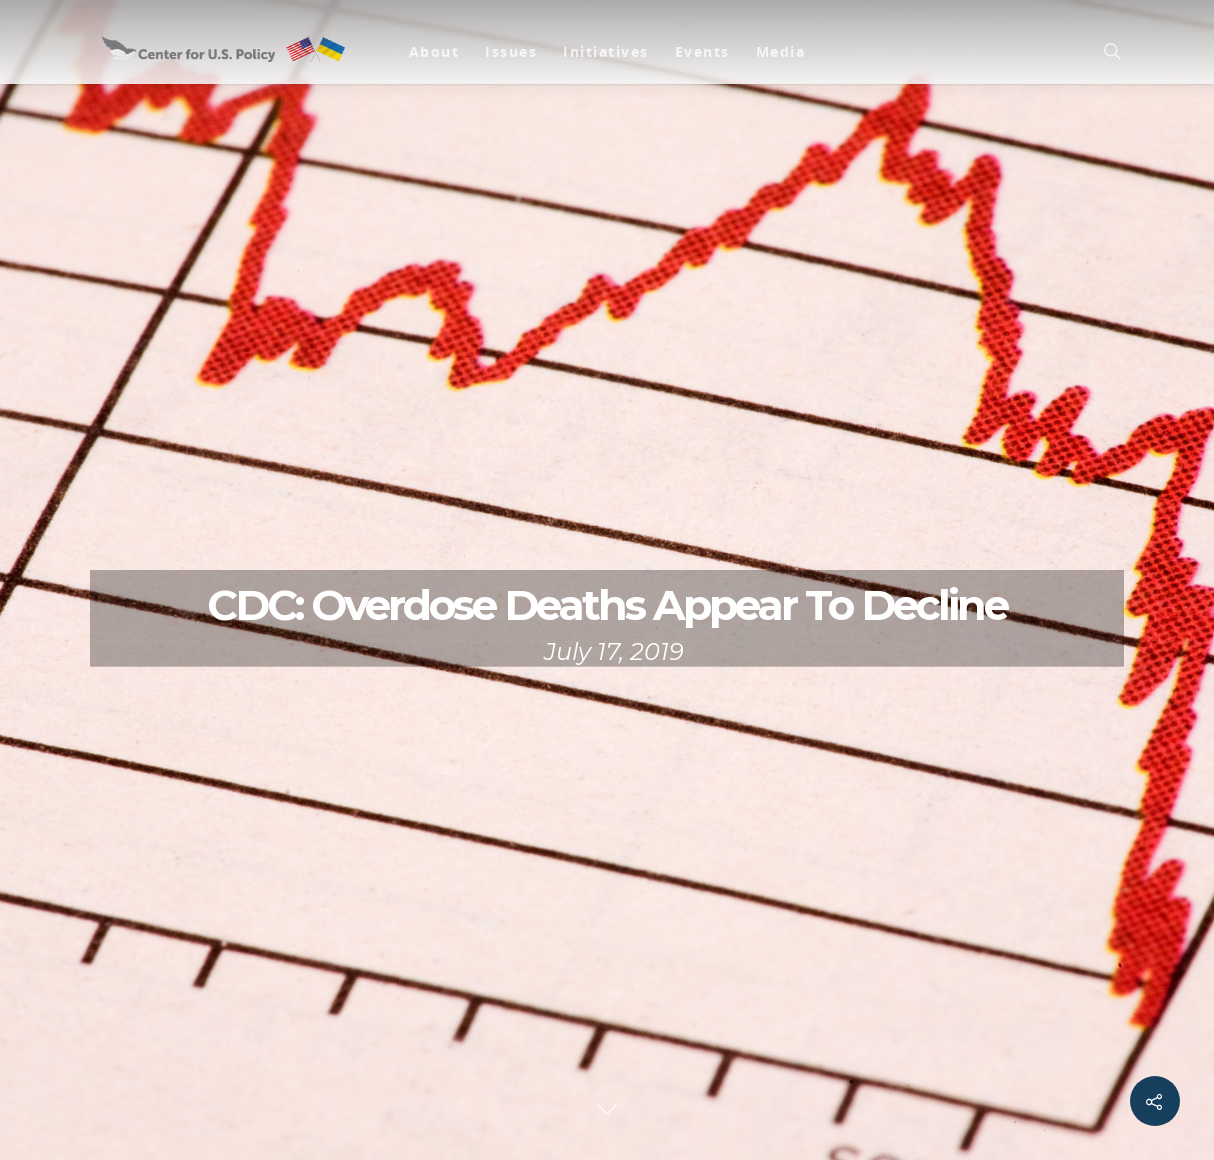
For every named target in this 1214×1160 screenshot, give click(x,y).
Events (702, 51)
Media (781, 51)
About (434, 51)
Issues (511, 51)
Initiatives (606, 51)
